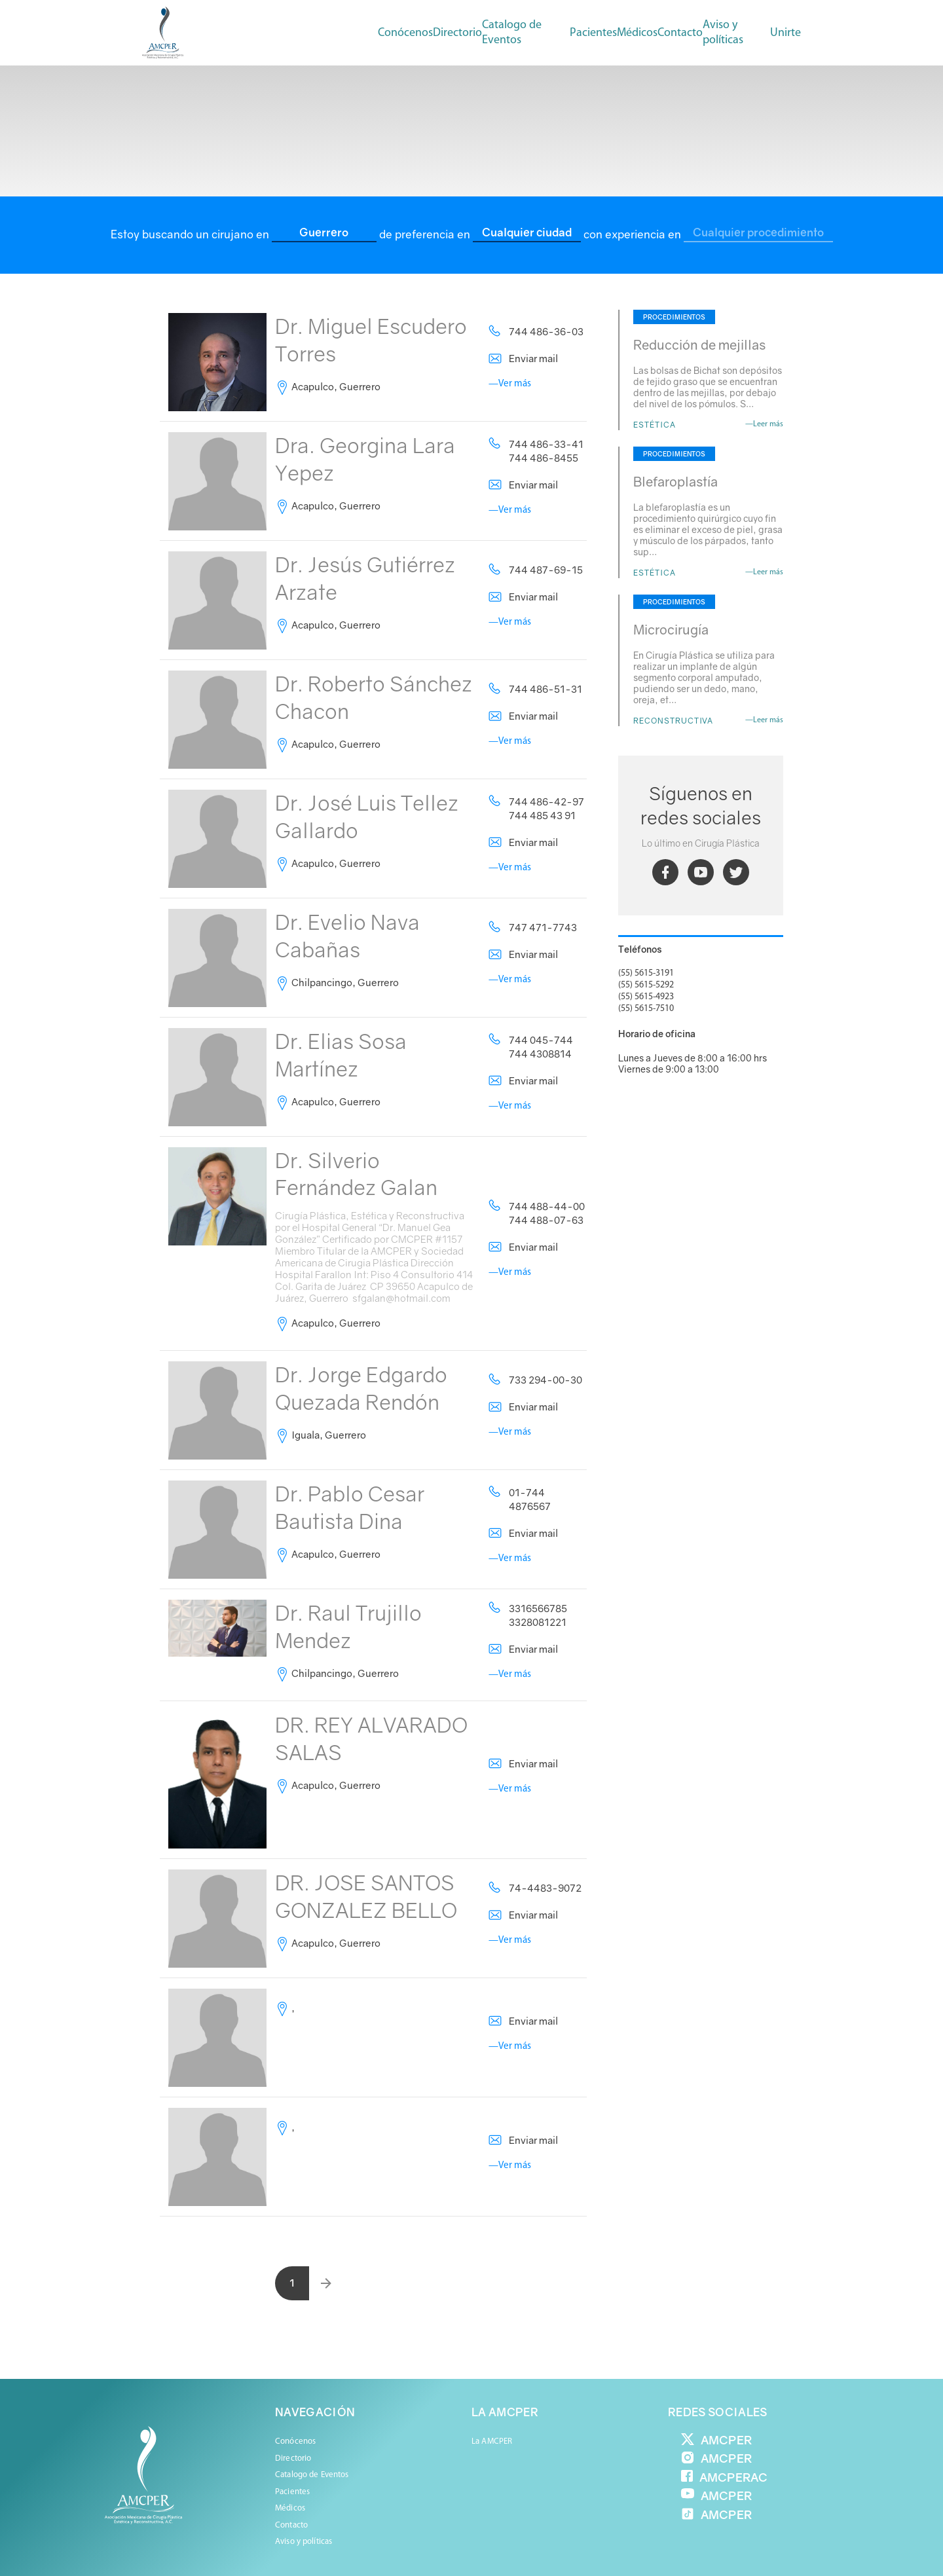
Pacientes (292, 2492)
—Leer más (764, 424)
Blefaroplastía (675, 481)
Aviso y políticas (723, 32)
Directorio (457, 33)
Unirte (785, 33)
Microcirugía (671, 629)
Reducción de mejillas (699, 344)
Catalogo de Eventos (512, 32)
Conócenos (405, 33)
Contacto (680, 33)
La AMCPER (492, 2441)
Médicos (290, 2508)
